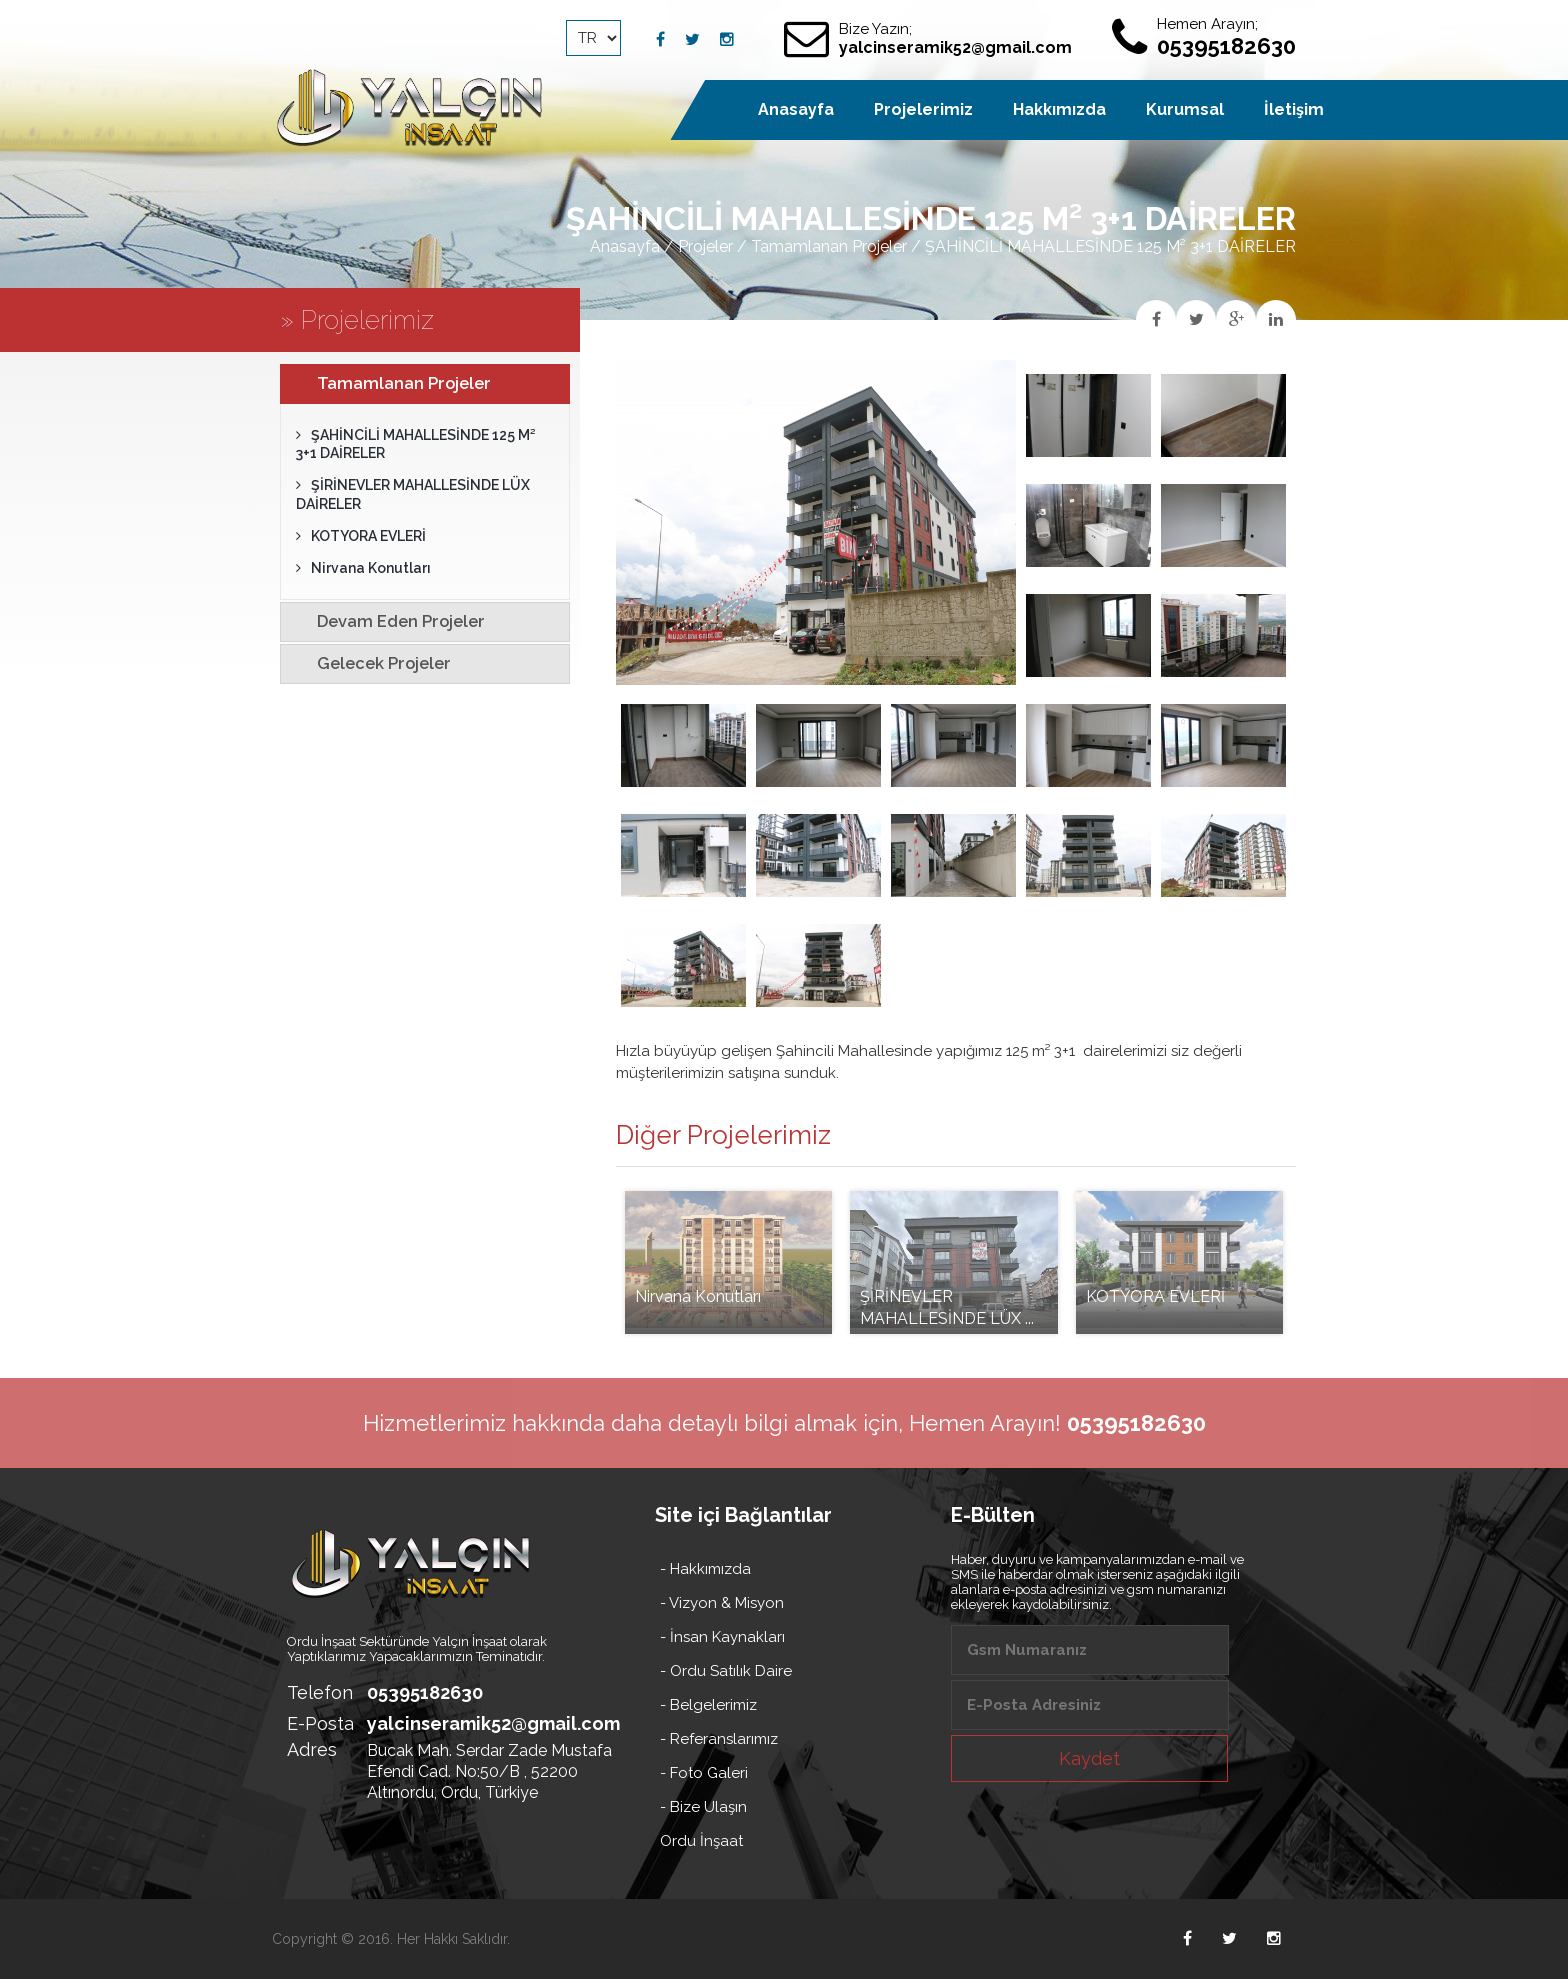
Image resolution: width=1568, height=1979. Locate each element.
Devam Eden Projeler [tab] (387, 621)
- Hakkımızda (705, 1569)
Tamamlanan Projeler (829, 246)
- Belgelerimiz (708, 1705)
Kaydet (1089, 1758)
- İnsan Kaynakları (722, 1637)
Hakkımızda (1059, 109)
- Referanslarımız (719, 1739)
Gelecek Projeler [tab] (370, 663)
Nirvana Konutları (363, 568)
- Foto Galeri (704, 1773)
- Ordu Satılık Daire (726, 1671)
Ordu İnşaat (701, 1841)
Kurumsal (1185, 109)
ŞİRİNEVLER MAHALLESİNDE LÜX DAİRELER (413, 494)
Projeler (705, 246)
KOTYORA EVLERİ (361, 536)
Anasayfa (625, 246)
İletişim (1294, 109)
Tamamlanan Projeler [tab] (390, 383)
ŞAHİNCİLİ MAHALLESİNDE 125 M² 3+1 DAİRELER (415, 444)
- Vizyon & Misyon (722, 1603)
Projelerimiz (923, 109)
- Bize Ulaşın (703, 1807)
